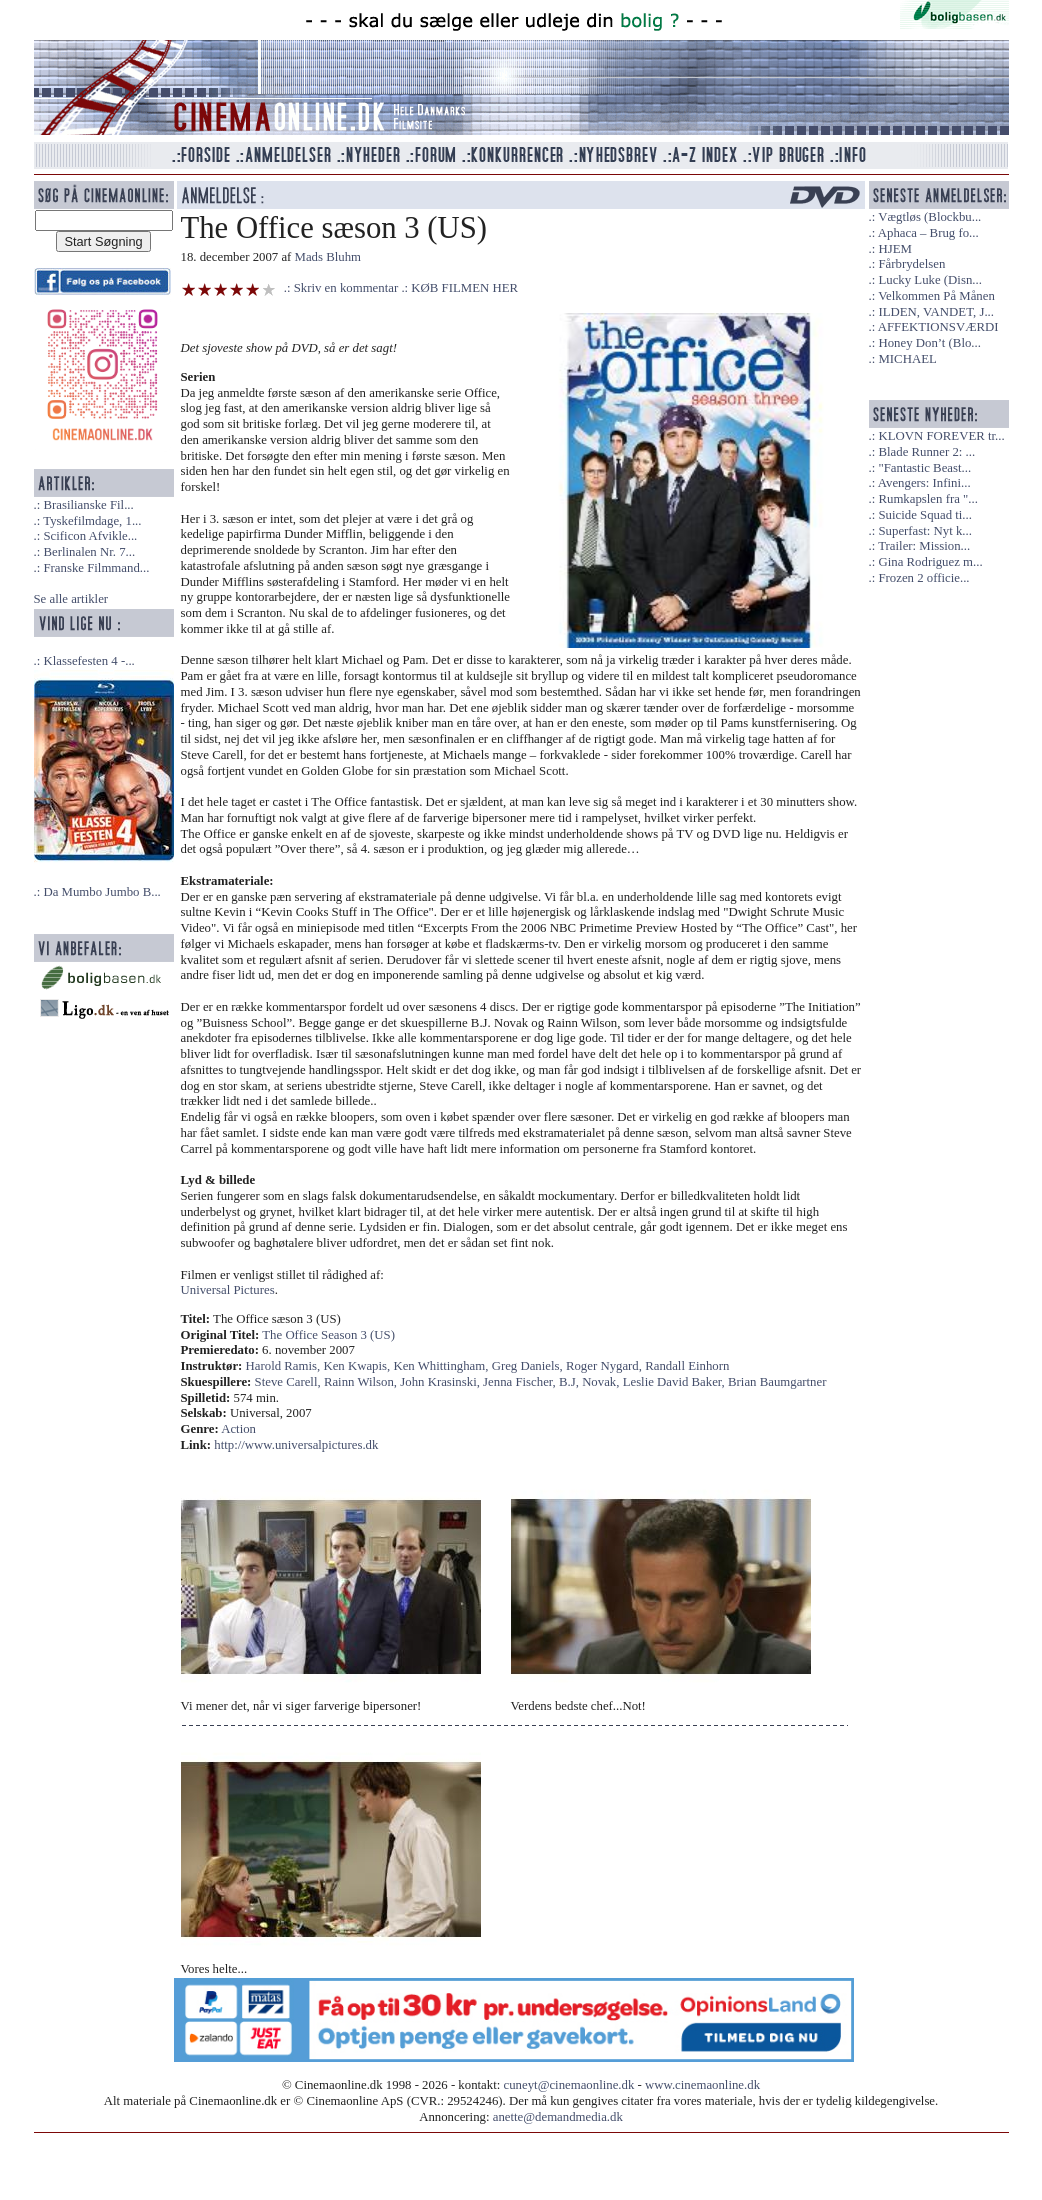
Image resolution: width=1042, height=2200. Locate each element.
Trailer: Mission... (924, 546)
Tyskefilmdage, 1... (92, 521)
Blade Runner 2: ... (926, 452)
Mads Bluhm (328, 257)
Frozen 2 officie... (923, 578)
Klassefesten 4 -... (88, 661)
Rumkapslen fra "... (927, 499)
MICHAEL (907, 359)
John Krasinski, (441, 1382)
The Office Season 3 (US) (328, 1335)
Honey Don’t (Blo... (929, 343)
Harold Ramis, (285, 1366)
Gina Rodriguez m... (930, 562)
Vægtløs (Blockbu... (929, 217)
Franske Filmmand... (96, 568)
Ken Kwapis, (358, 1366)
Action (238, 1429)
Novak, (602, 1382)
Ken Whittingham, (442, 1366)
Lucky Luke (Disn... (929, 280)
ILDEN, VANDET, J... (936, 312)
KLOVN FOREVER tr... (941, 436)
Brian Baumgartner (777, 1382)
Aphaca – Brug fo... (928, 233)
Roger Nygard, (605, 1366)
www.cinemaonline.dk (702, 2085)
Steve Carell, (289, 1382)
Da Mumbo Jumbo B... (101, 892)
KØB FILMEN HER (464, 288)
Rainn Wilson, (362, 1382)
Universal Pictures (228, 1290)
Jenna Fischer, (521, 1382)
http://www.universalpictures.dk (296, 1445)
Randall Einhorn (687, 1366)
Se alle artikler (71, 599)
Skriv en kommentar (346, 288)
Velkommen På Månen (936, 296)
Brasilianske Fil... (88, 505)
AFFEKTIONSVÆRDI (938, 327)
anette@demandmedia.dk (558, 2117)
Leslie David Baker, (675, 1382)
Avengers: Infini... (924, 483)
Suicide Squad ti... (924, 515)
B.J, (570, 1382)
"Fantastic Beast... (924, 468)
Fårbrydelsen (911, 264)
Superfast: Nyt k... (924, 531)
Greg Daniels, (529, 1366)
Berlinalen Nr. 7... (89, 552)
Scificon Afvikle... (90, 536)
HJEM (894, 249)
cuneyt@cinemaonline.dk (569, 2085)
